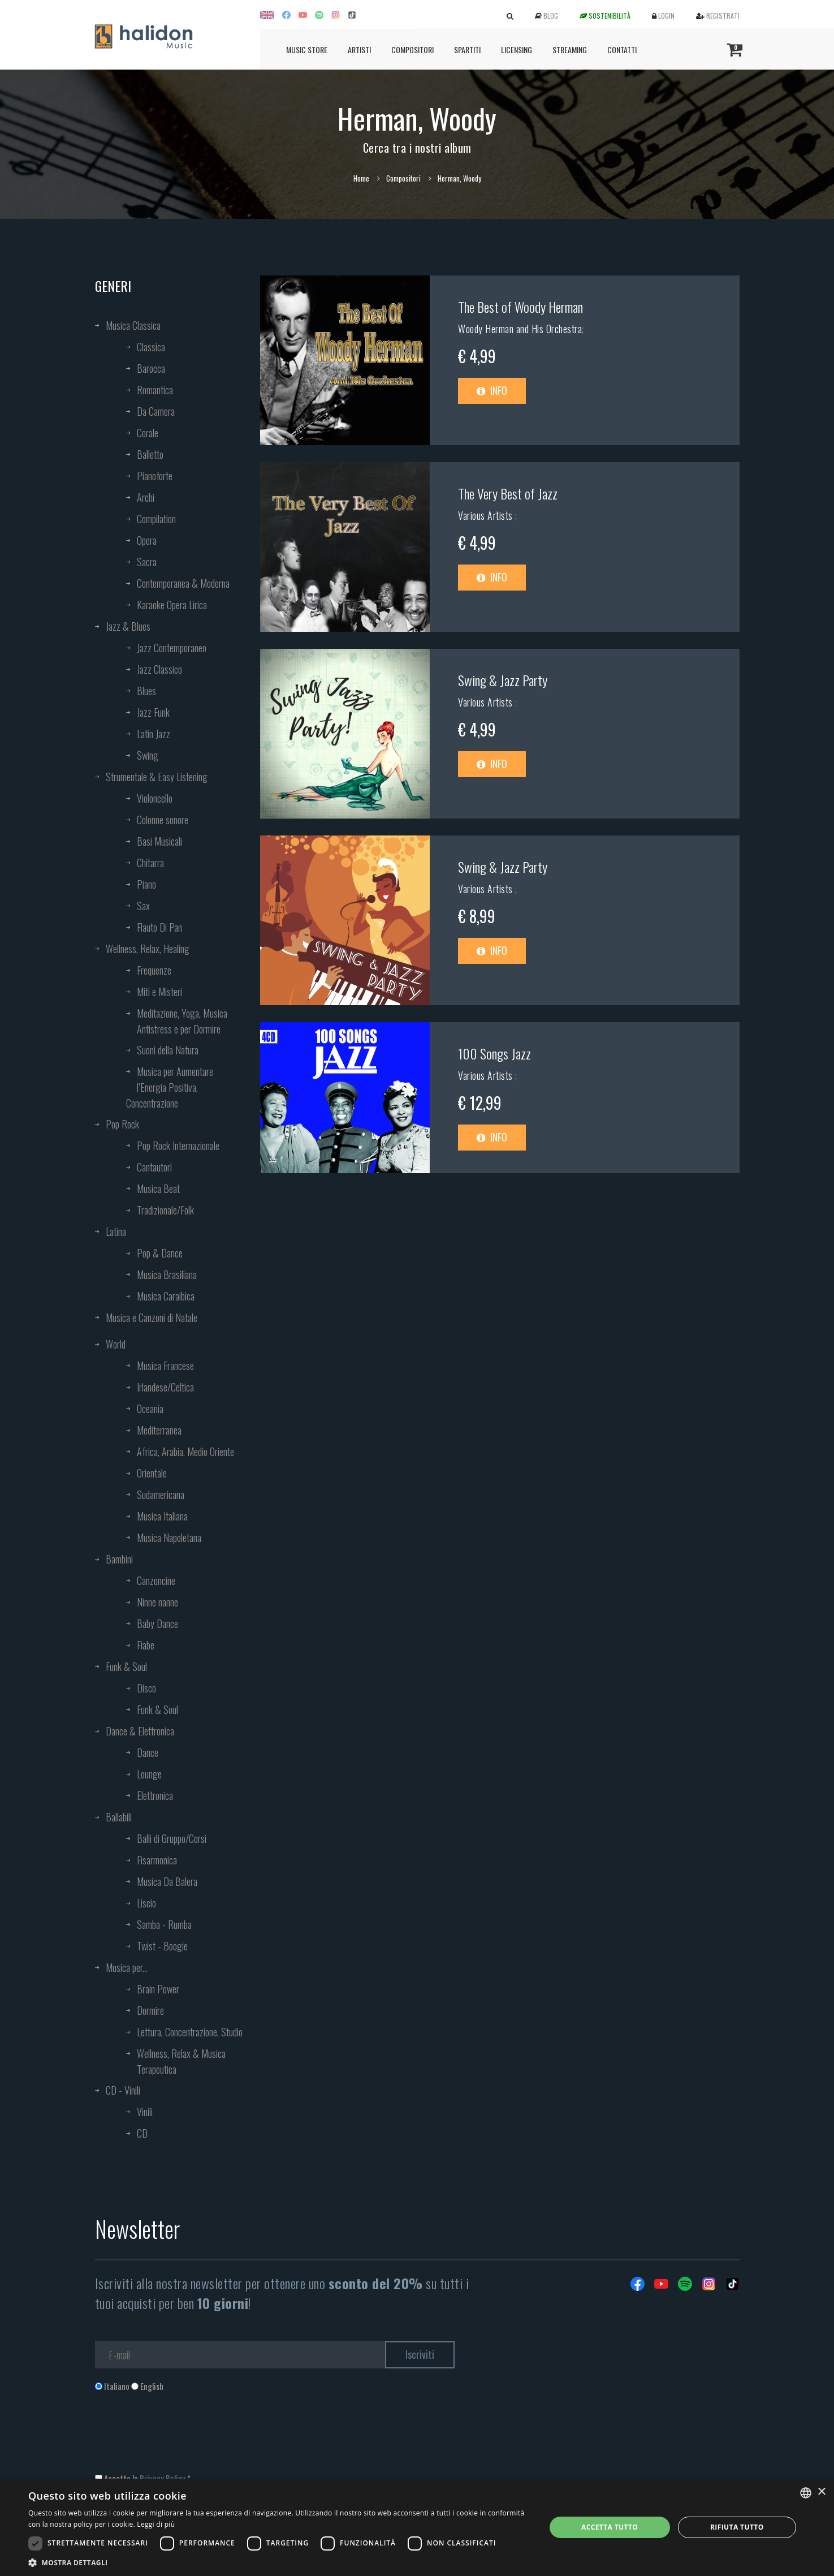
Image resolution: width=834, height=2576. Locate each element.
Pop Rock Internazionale (178, 1145)
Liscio (146, 1903)
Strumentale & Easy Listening (157, 776)
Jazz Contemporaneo (171, 647)
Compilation (156, 518)
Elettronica (155, 1795)
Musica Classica (133, 325)
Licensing (516, 49)
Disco (146, 1688)
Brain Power (158, 1988)
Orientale (152, 1473)
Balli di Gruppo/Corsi (171, 1838)
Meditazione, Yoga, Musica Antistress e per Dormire (182, 1021)
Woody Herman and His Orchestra (520, 328)
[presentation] (181, 2438)
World (116, 1344)
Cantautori (154, 1167)
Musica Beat (158, 1188)
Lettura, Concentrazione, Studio (190, 2031)
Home (361, 178)
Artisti (359, 49)
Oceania (150, 1408)
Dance (147, 1752)
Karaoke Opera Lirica (172, 604)
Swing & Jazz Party (502, 680)
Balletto (150, 454)
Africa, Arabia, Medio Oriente (185, 1451)
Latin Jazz (153, 733)
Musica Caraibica (166, 1296)
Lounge (149, 1774)
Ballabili (119, 1817)
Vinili (145, 2111)
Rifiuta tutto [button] (737, 2527)
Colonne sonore (162, 819)
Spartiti (467, 49)
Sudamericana (160, 1494)
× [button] (821, 2492)
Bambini (119, 1559)
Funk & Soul (126, 1666)
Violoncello (154, 798)
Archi (145, 497)
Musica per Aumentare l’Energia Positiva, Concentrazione (169, 1087)
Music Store (306, 49)
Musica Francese (165, 1365)
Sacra (147, 561)
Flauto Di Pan (159, 927)
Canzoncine (156, 1580)
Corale (147, 432)
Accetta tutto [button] (609, 2527)
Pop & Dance (160, 1253)
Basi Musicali (159, 841)
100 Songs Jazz (494, 1053)
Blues (146, 690)
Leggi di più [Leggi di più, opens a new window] (156, 2524)
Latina (116, 1231)
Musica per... (127, 1967)
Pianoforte (154, 475)
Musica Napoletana (169, 1537)
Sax (143, 905)
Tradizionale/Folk (165, 1210)
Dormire (150, 2010)
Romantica (155, 389)
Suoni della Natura (167, 1050)
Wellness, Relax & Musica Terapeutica (181, 2061)
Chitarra (150, 862)
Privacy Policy (162, 2478)
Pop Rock (122, 1124)
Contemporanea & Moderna (183, 583)
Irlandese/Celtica (165, 1387)
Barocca (151, 368)
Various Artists (486, 515)
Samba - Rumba (164, 1924)
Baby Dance (157, 1623)
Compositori (412, 49)
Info (492, 390)
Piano (146, 884)
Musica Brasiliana (167, 1274)
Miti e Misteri (159, 991)
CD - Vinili (123, 2090)
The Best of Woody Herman (520, 306)
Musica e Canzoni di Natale (151, 1317)
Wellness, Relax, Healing (147, 948)
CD (142, 2133)
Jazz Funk (153, 712)
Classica (151, 346)
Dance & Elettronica (140, 1731)
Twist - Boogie (162, 1946)
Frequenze (154, 970)
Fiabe (145, 1645)
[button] (279, 2562)
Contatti (622, 49)
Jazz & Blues (128, 626)
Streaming (569, 49)
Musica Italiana (162, 1516)
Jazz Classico (159, 669)
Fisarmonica (157, 1860)
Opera (147, 540)
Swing (147, 755)
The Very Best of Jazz (508, 493)
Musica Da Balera (167, 1881)
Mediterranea (159, 1430)
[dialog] (417, 2527)
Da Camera (156, 411)
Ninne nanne (157, 1602)
